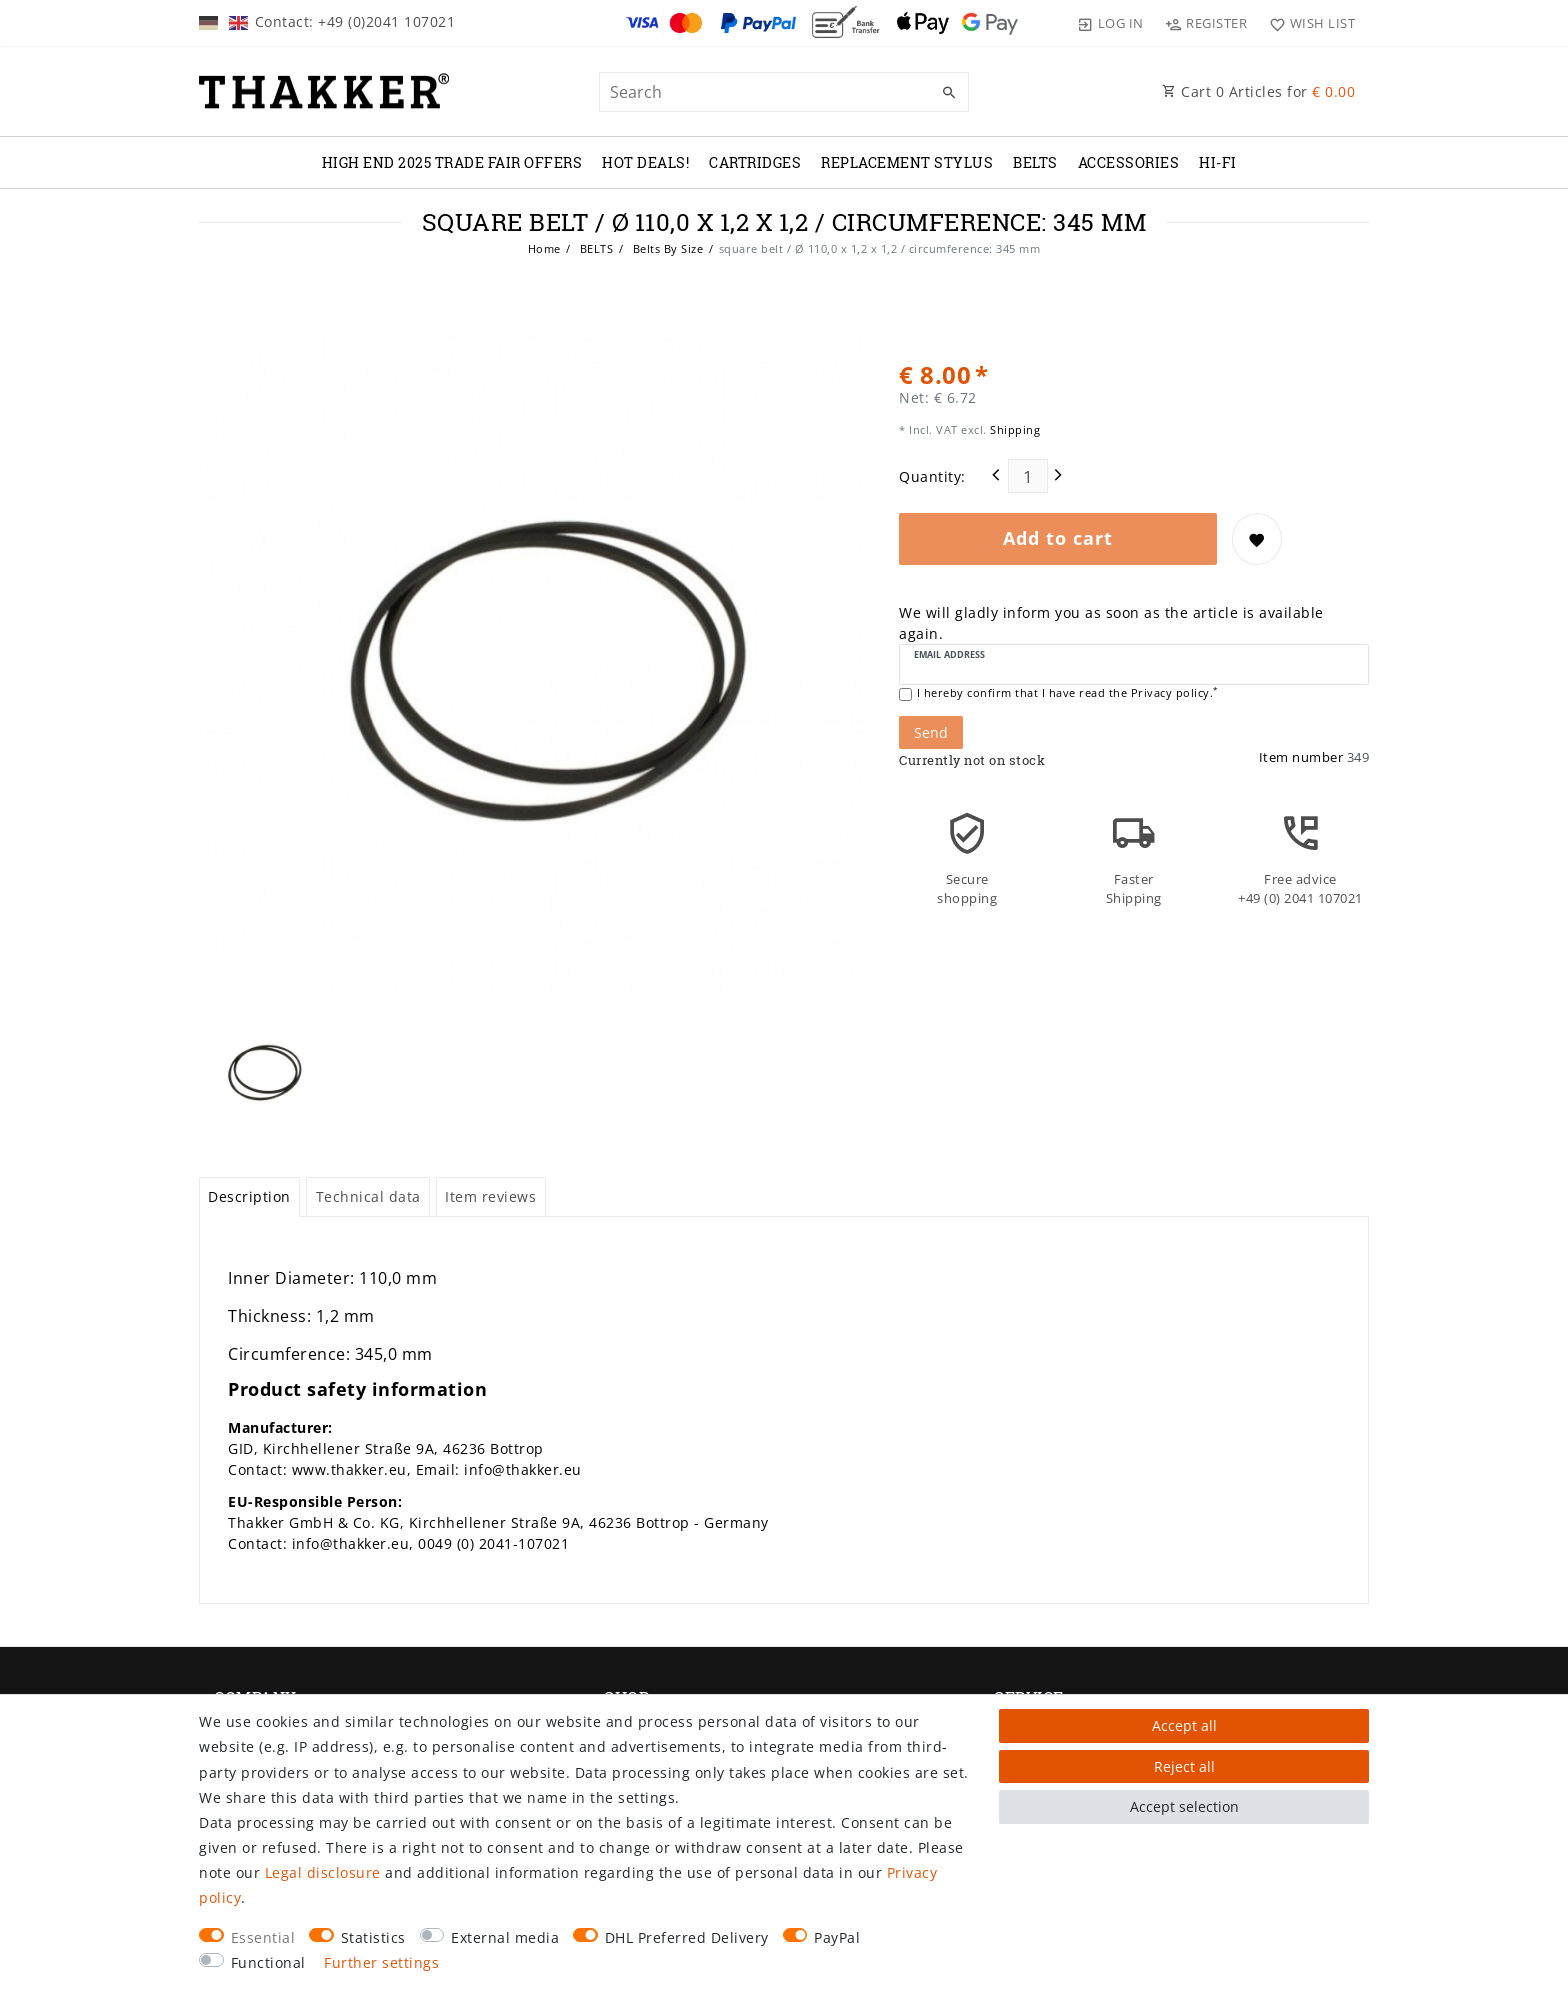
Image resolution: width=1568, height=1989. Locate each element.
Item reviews (490, 1196)
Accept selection (1184, 1806)
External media (505, 1937)
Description (249, 1196)
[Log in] (1111, 23)
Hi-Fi (1218, 162)
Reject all (1184, 1766)
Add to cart (1058, 538)
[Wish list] (1307, 23)
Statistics (373, 1937)
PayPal (837, 1937)
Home (544, 248)
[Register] (1206, 23)
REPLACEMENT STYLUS (907, 162)
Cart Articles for (1258, 91)
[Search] (949, 93)
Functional (268, 1962)
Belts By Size (666, 248)
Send (931, 732)
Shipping (1014, 429)
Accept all (1184, 1725)
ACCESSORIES (1129, 162)
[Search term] (784, 92)
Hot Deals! (645, 162)
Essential (263, 1937)
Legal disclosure (323, 1872)
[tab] (249, 1197)
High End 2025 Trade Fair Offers (452, 162)
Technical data (368, 1196)
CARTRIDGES (755, 162)
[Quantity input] (1028, 476)
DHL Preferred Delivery (687, 1937)
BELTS (1035, 162)
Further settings (381, 1962)
